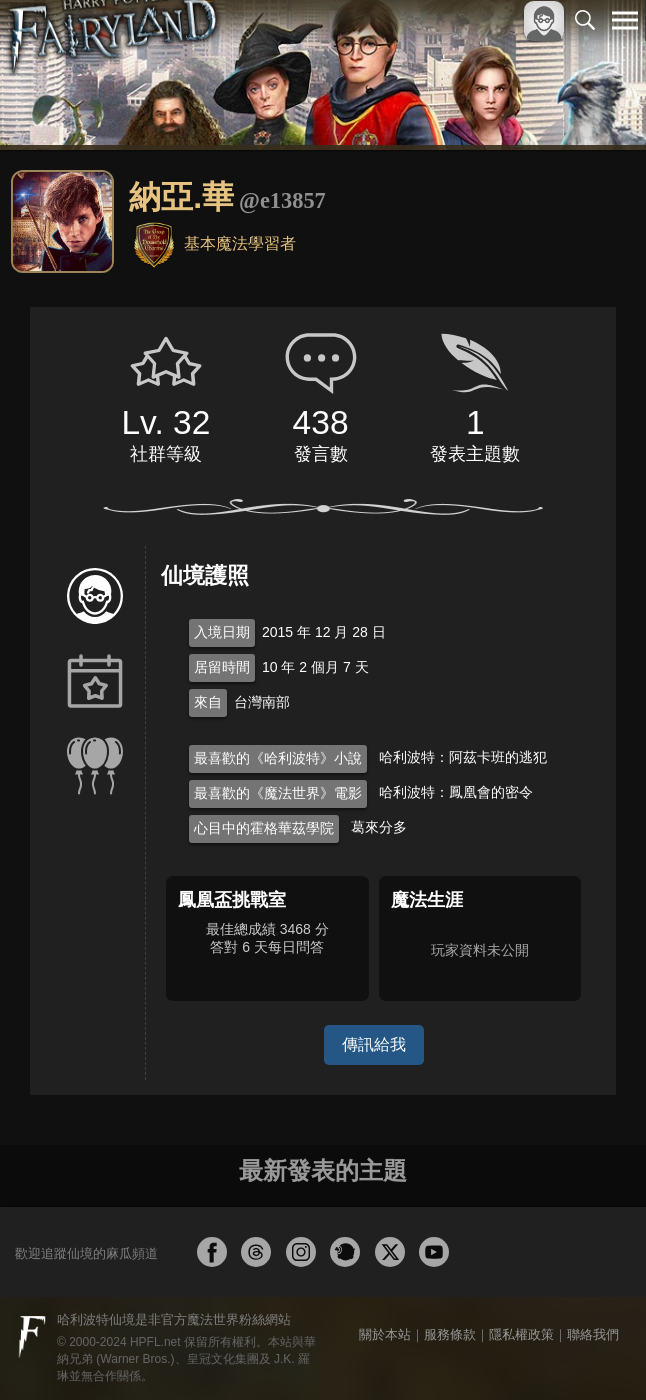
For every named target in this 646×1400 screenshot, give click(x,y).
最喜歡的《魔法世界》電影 (278, 793)
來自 (208, 702)
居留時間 (222, 667)
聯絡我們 (593, 1334)
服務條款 (450, 1334)
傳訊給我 (374, 1044)
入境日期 (222, 632)
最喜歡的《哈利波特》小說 (278, 758)
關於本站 (385, 1334)
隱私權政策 (521, 1334)
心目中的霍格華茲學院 (264, 828)
